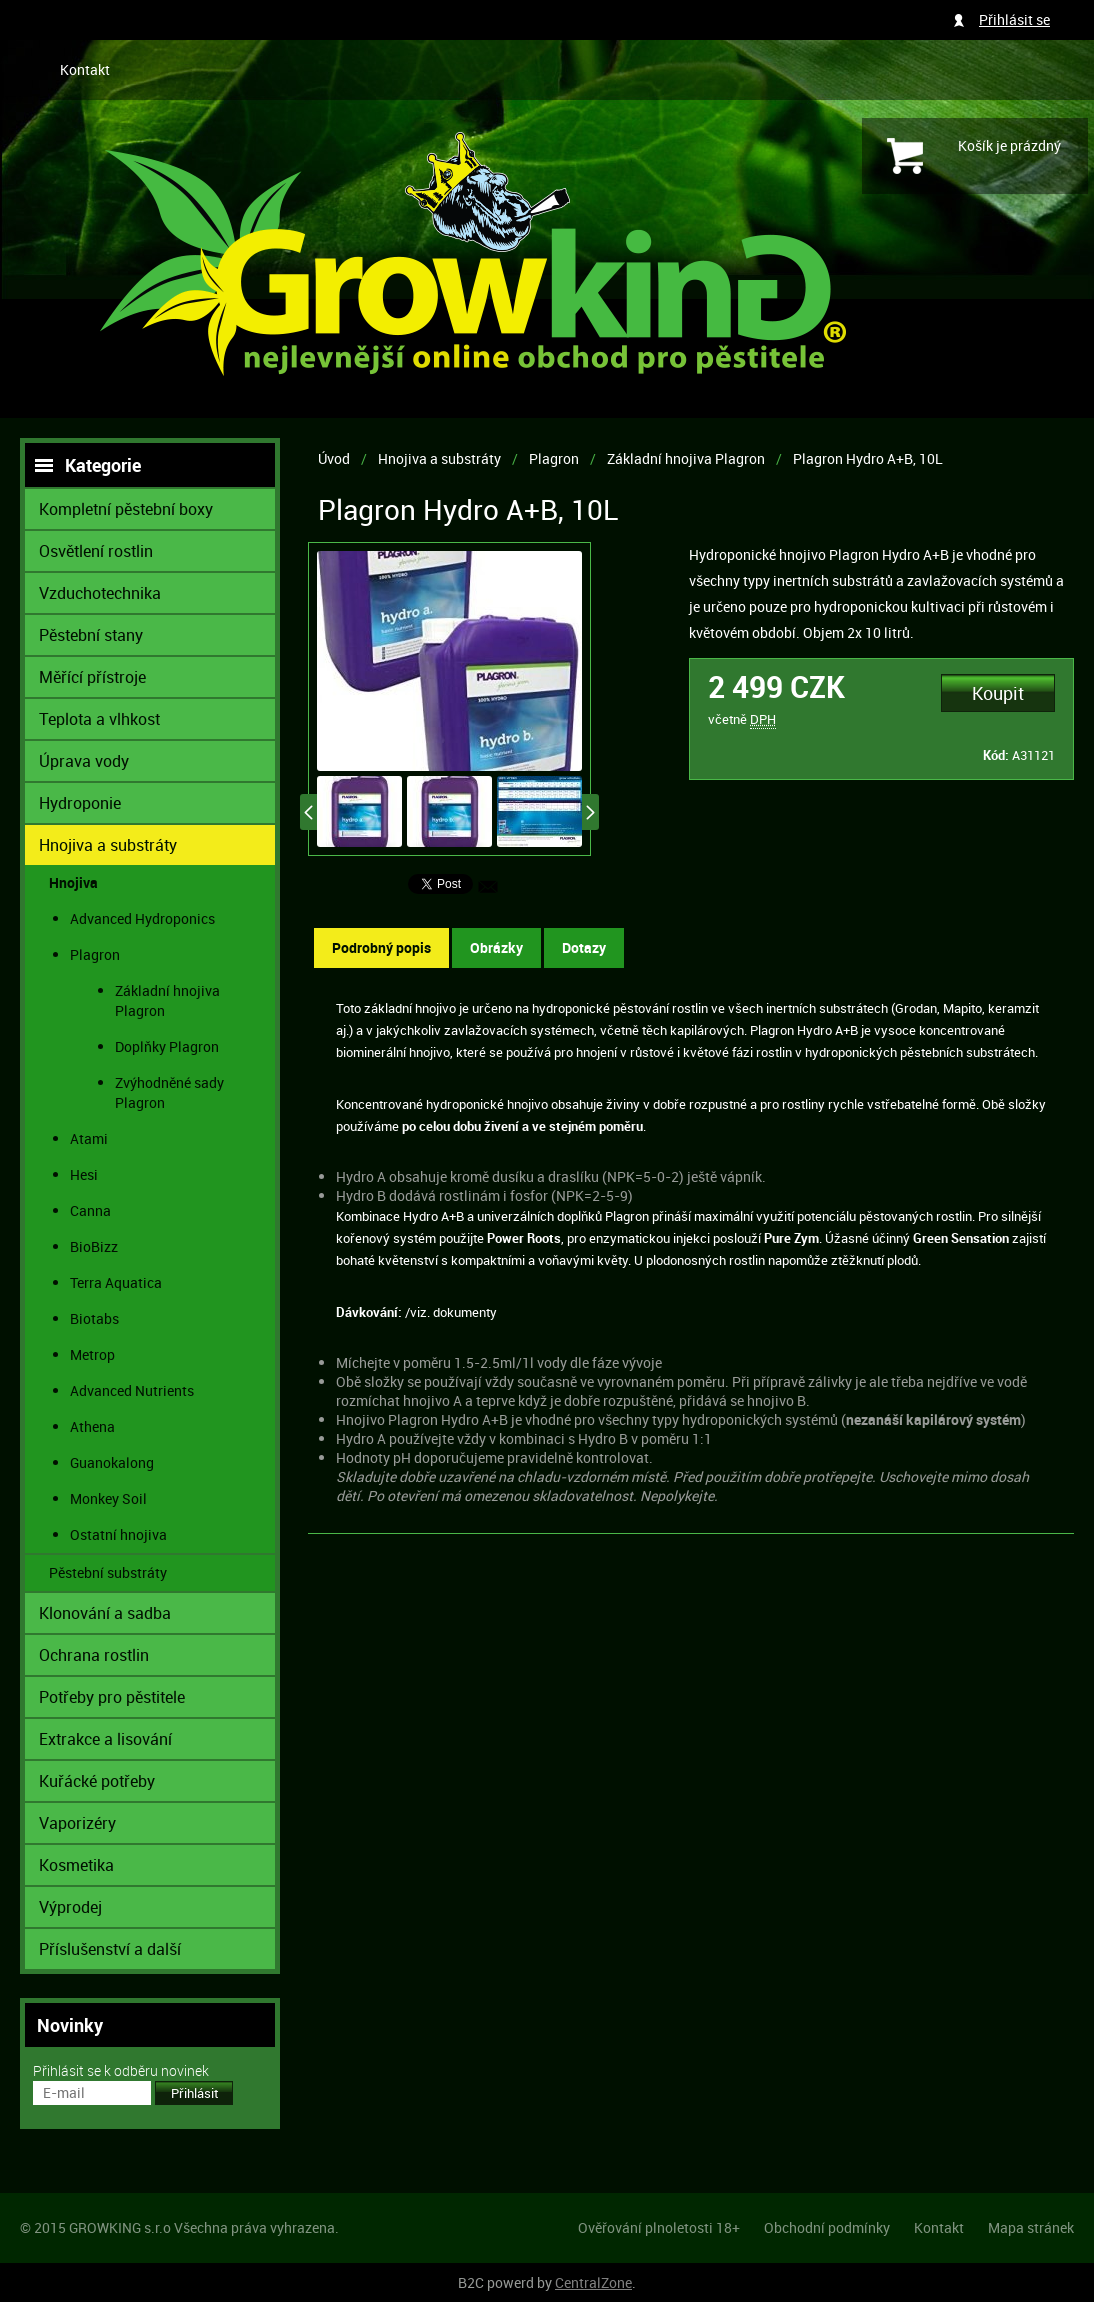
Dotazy (584, 947)
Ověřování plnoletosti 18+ (659, 2227)
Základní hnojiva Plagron (686, 458)
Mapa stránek (1031, 2227)
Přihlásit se (1014, 19)
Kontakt (85, 69)
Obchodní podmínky (827, 2227)
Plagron (554, 458)
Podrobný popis (381, 947)
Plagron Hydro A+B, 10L (868, 458)
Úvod (334, 458)
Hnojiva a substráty (439, 458)
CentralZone (593, 2282)
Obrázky (496, 947)
